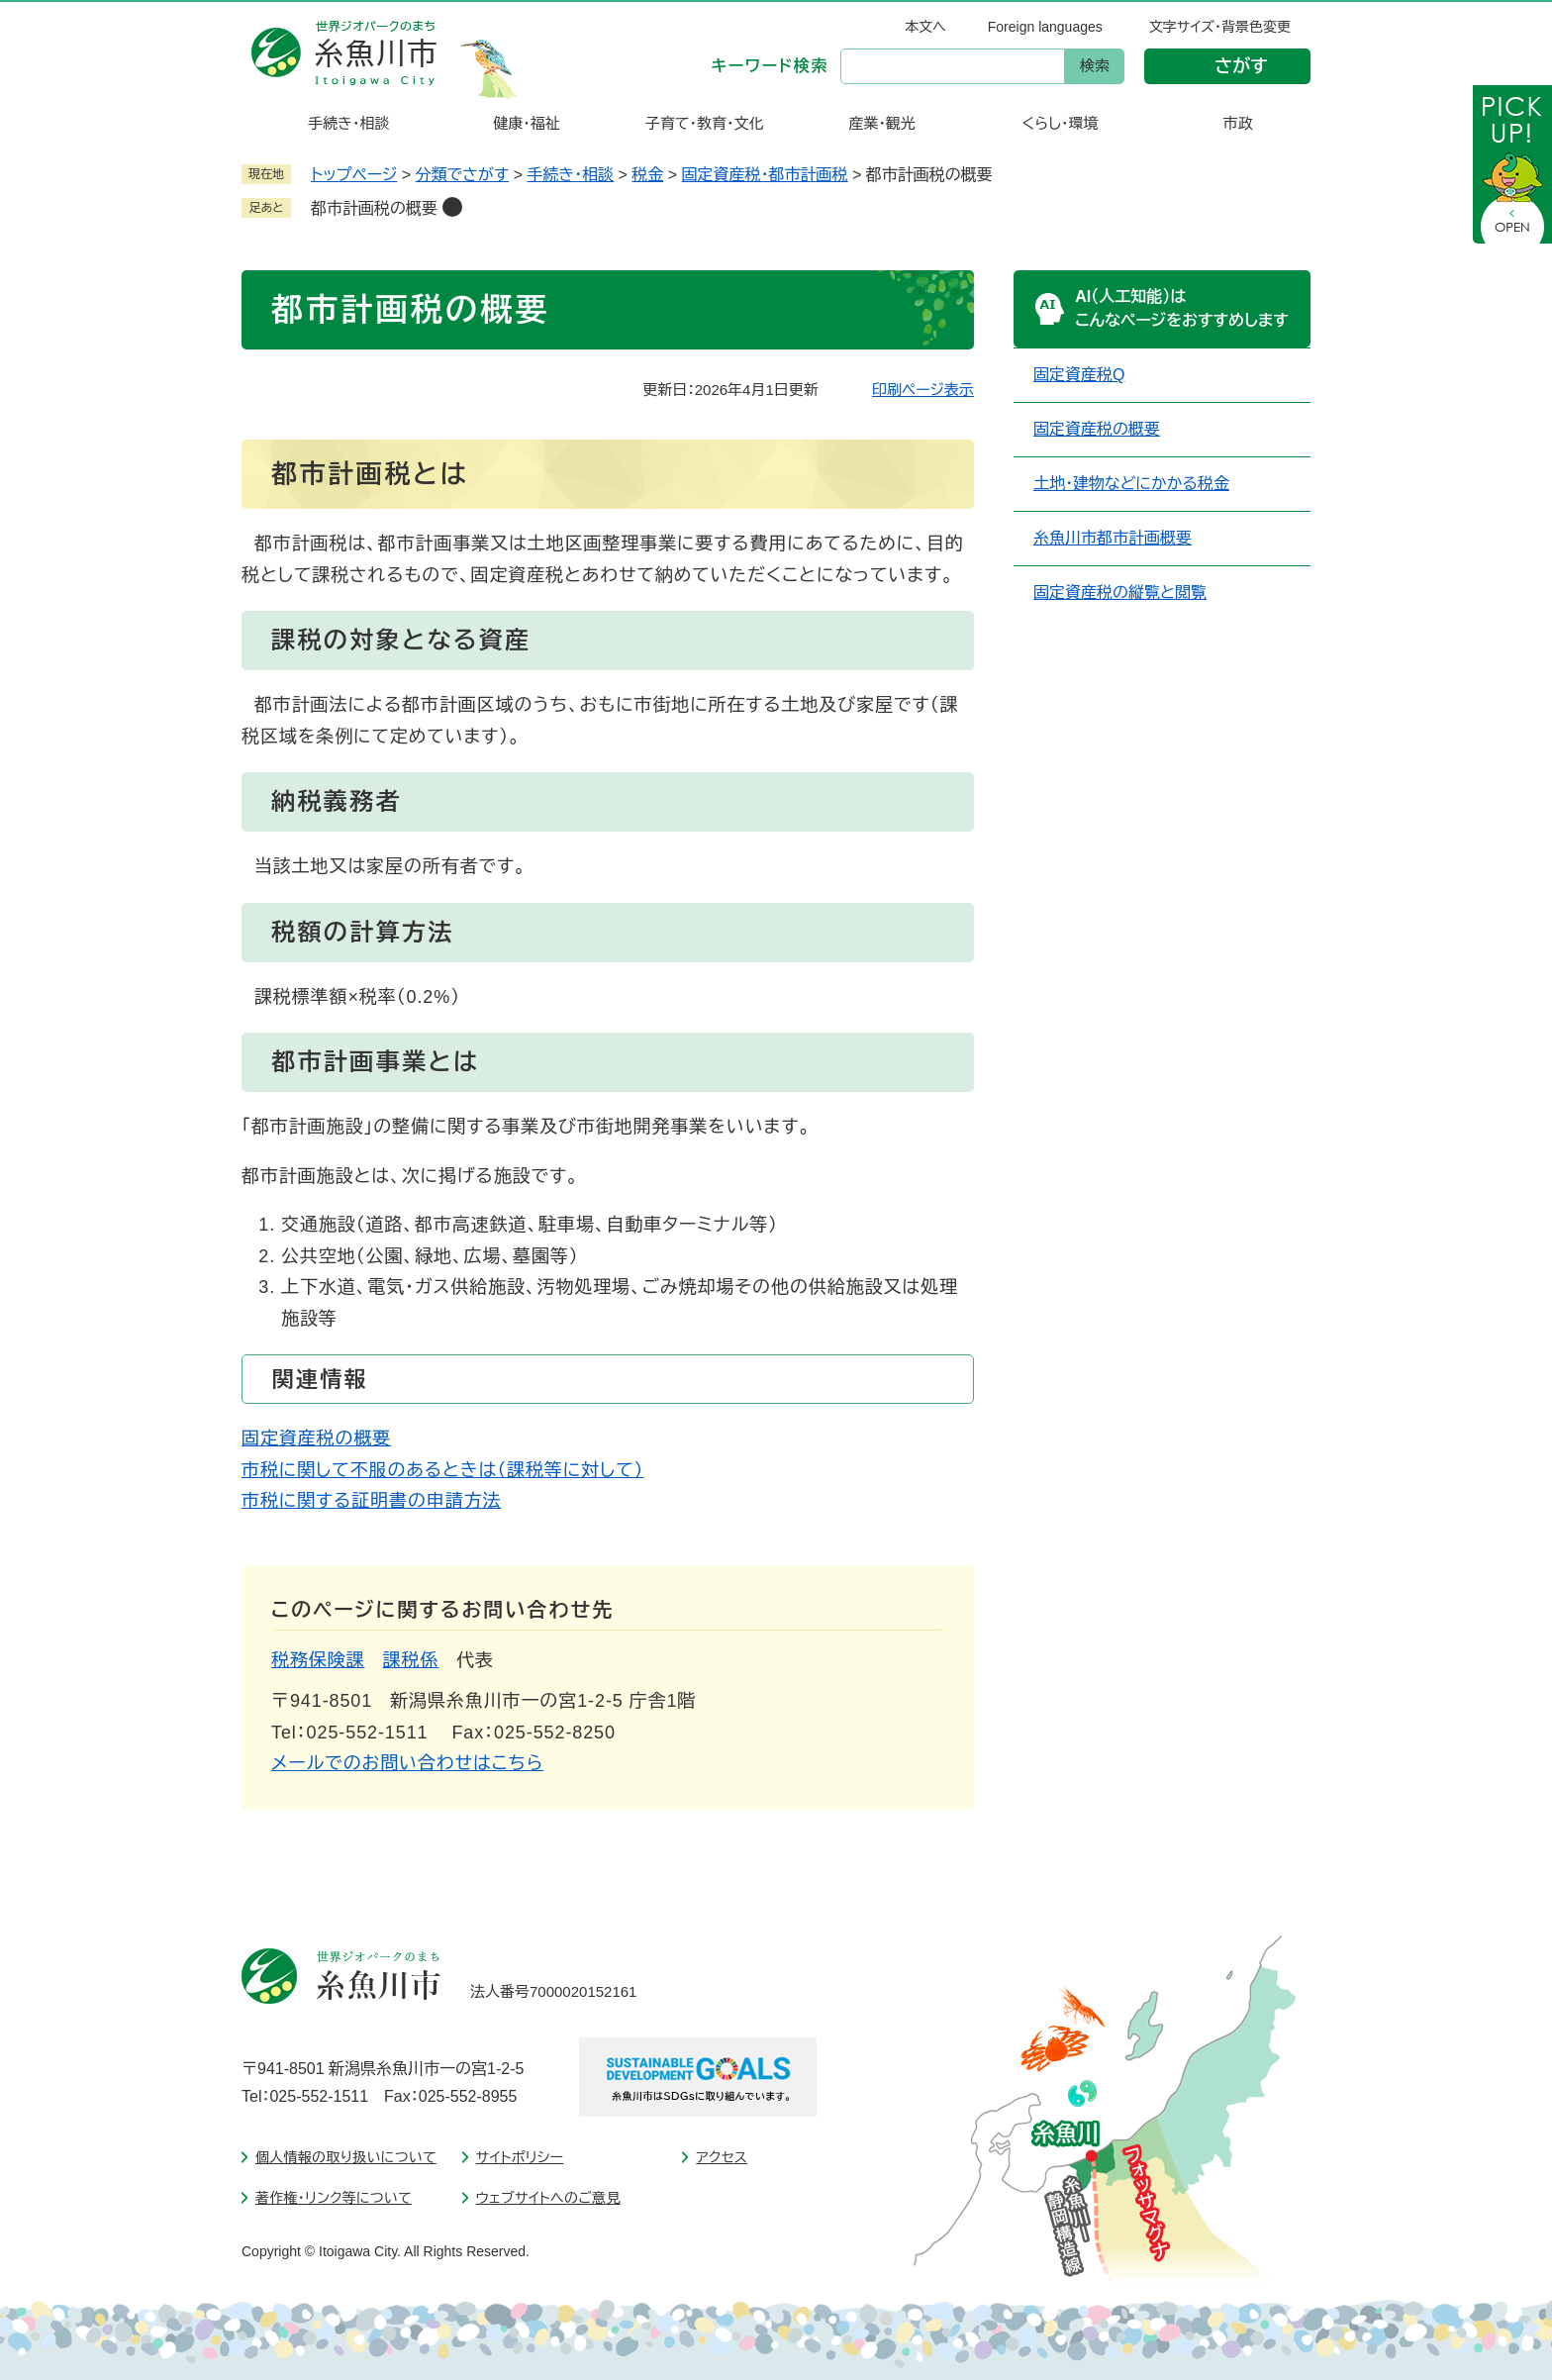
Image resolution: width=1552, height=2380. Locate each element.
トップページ (354, 174)
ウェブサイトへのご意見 (548, 2198)
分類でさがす (463, 174)
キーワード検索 (770, 65)
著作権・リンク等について (333, 2198)
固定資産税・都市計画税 (765, 174)
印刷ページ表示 (923, 389)
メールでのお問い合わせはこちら (407, 1763)
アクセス (721, 2157)
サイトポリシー (520, 2157)
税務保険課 (318, 1660)
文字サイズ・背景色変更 (1220, 27)
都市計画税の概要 (374, 208)
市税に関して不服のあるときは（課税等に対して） (442, 1470)
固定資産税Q (1078, 374)
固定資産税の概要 (316, 1438)
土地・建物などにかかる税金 (1131, 483)
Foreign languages (1045, 27)
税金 (647, 174)
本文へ (925, 27)
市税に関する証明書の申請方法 (371, 1501)
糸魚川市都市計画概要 (1112, 538)
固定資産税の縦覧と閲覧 (1120, 592)
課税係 (411, 1660)
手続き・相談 (570, 174)
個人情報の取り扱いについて (345, 2157)
